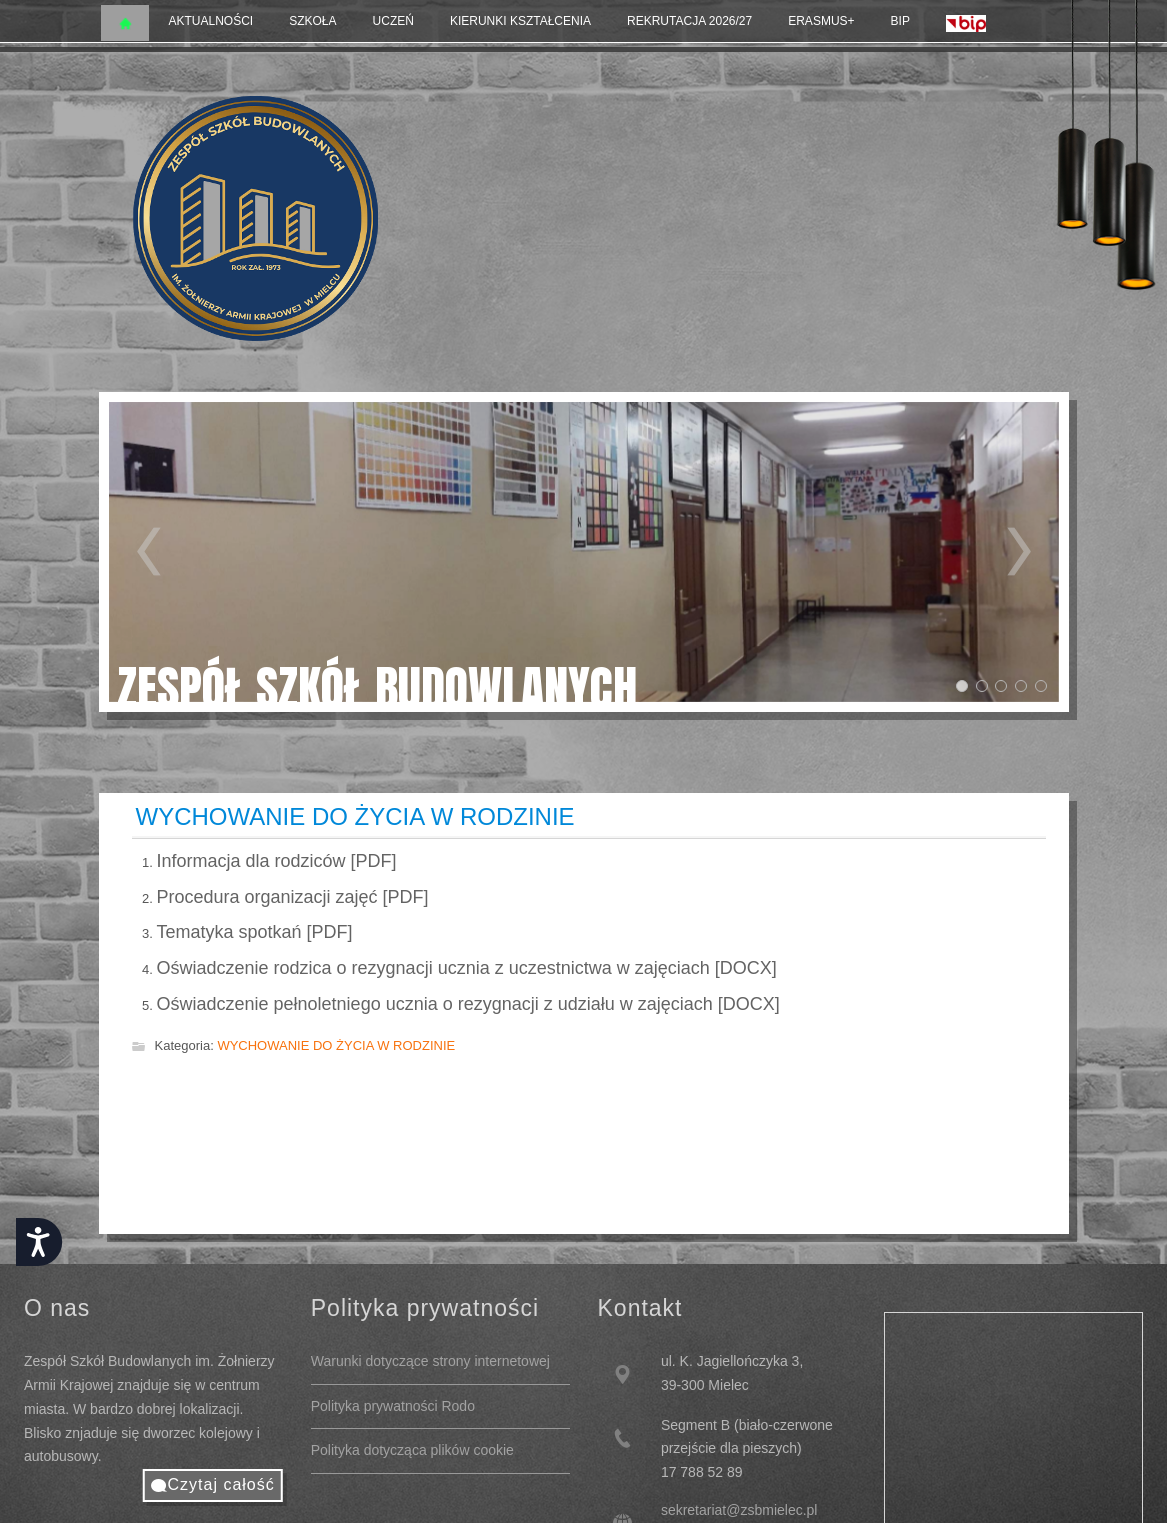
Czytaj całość (221, 1484)
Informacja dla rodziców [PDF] (277, 861)
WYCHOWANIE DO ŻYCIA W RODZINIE (355, 816)
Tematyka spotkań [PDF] (255, 932)
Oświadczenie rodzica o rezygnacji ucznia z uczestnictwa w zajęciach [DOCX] (467, 968)
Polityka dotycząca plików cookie (412, 1450)
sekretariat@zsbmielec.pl (739, 1510)
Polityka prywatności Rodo (393, 1406)
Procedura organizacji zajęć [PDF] (293, 897)
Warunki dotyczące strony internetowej (430, 1361)
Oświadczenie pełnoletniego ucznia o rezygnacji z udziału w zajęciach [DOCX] (468, 1004)
